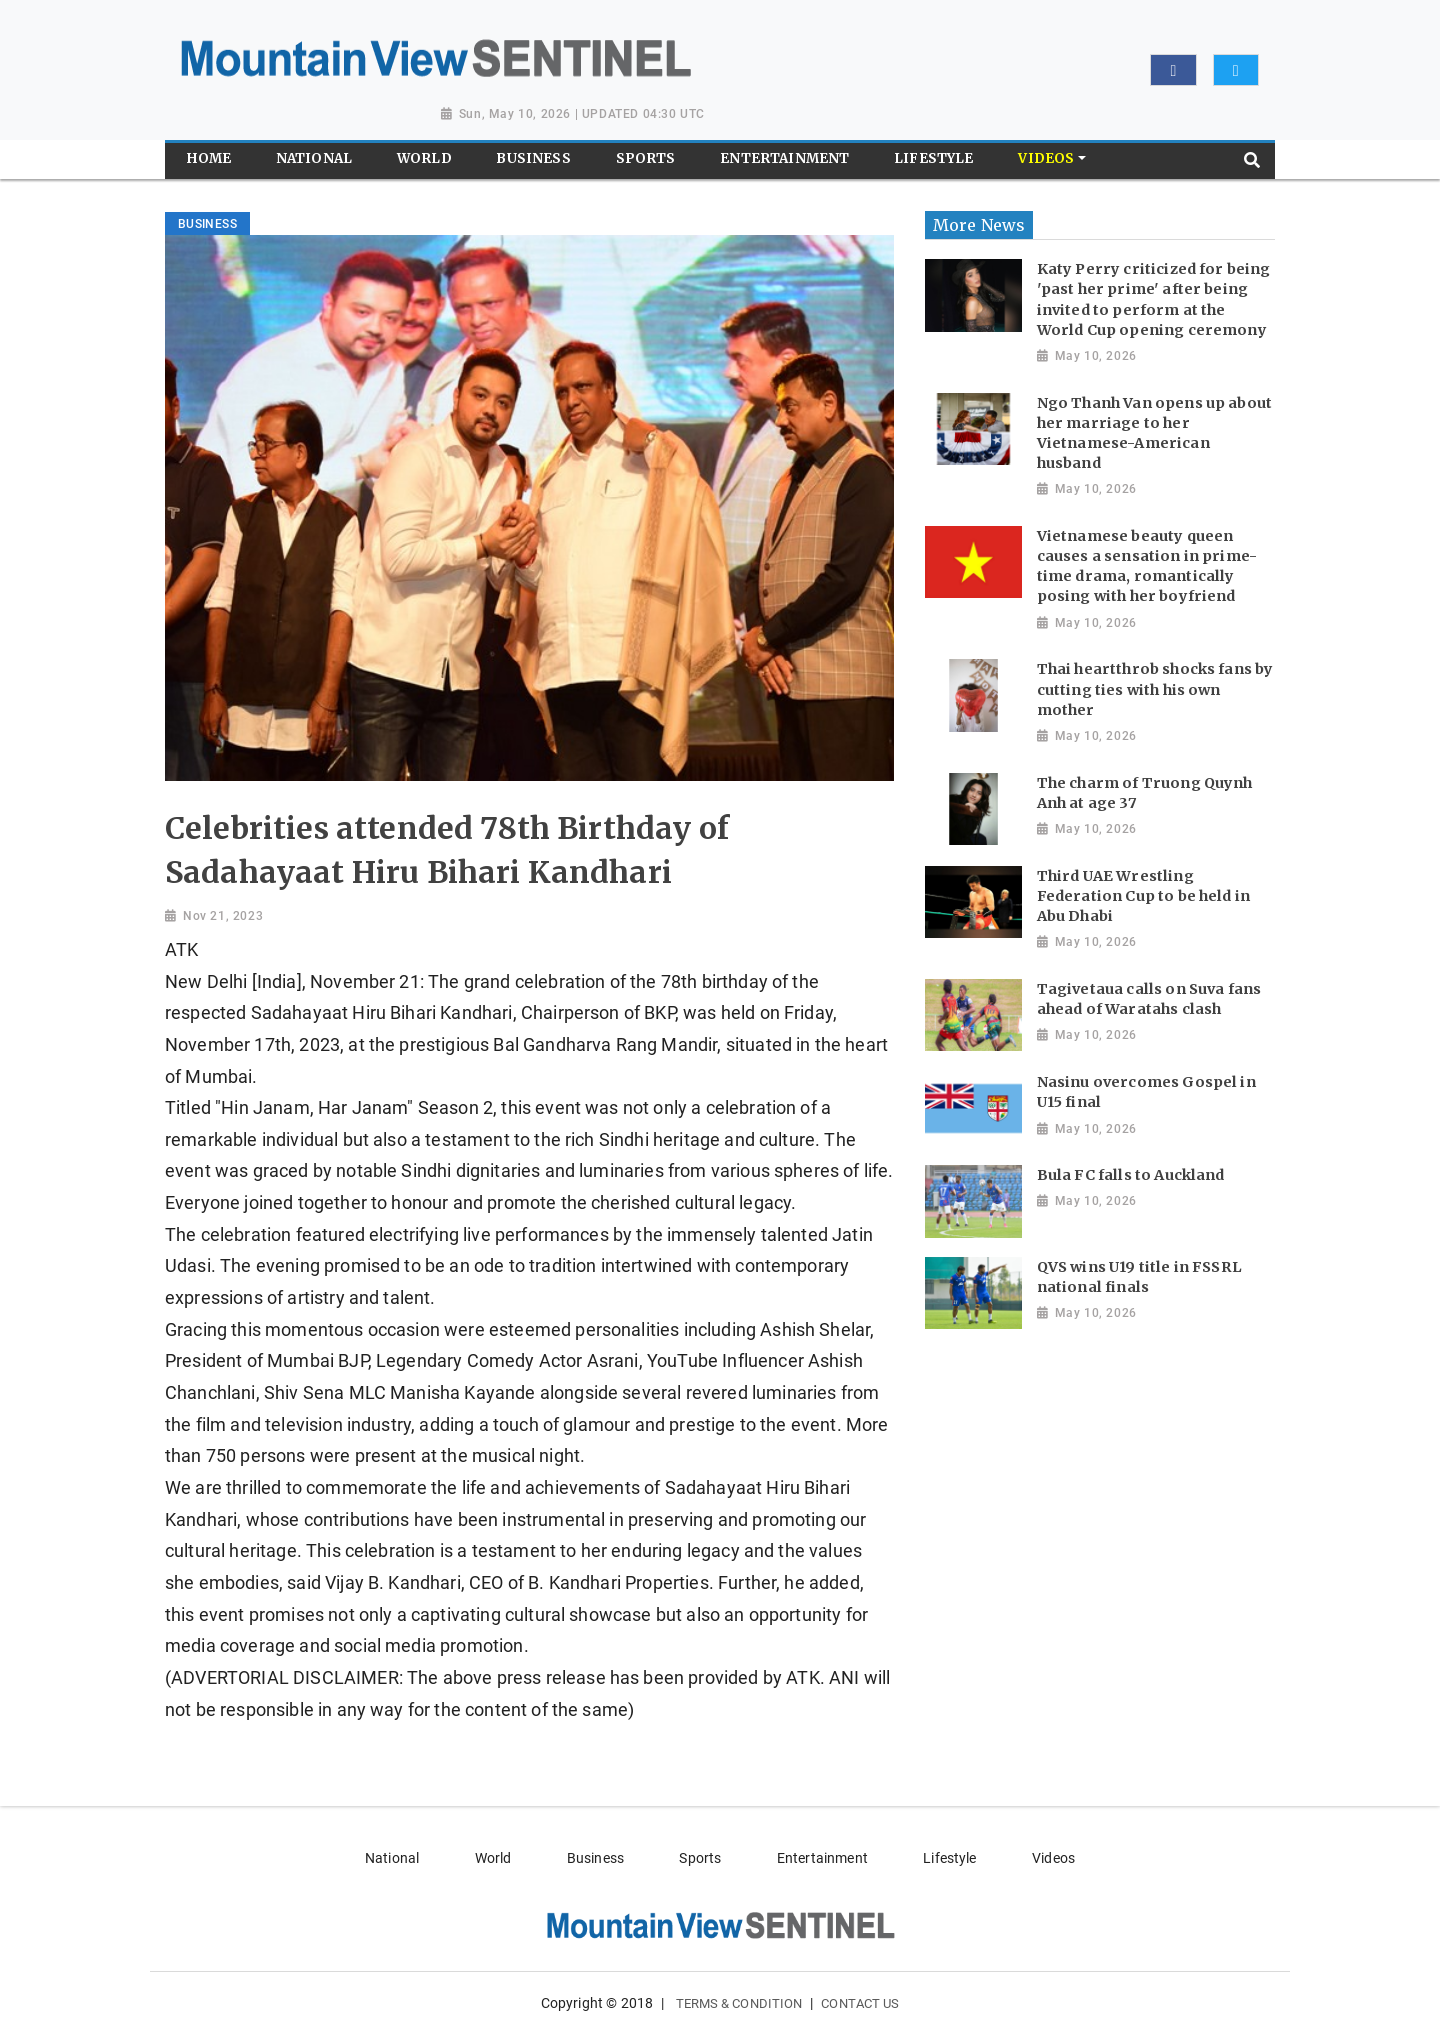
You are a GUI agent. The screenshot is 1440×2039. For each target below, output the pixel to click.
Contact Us (860, 2003)
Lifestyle (949, 1858)
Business (595, 1858)
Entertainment (822, 1858)
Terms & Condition (739, 2003)
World (493, 1858)
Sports (700, 1858)
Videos (1053, 1858)
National (392, 1858)
